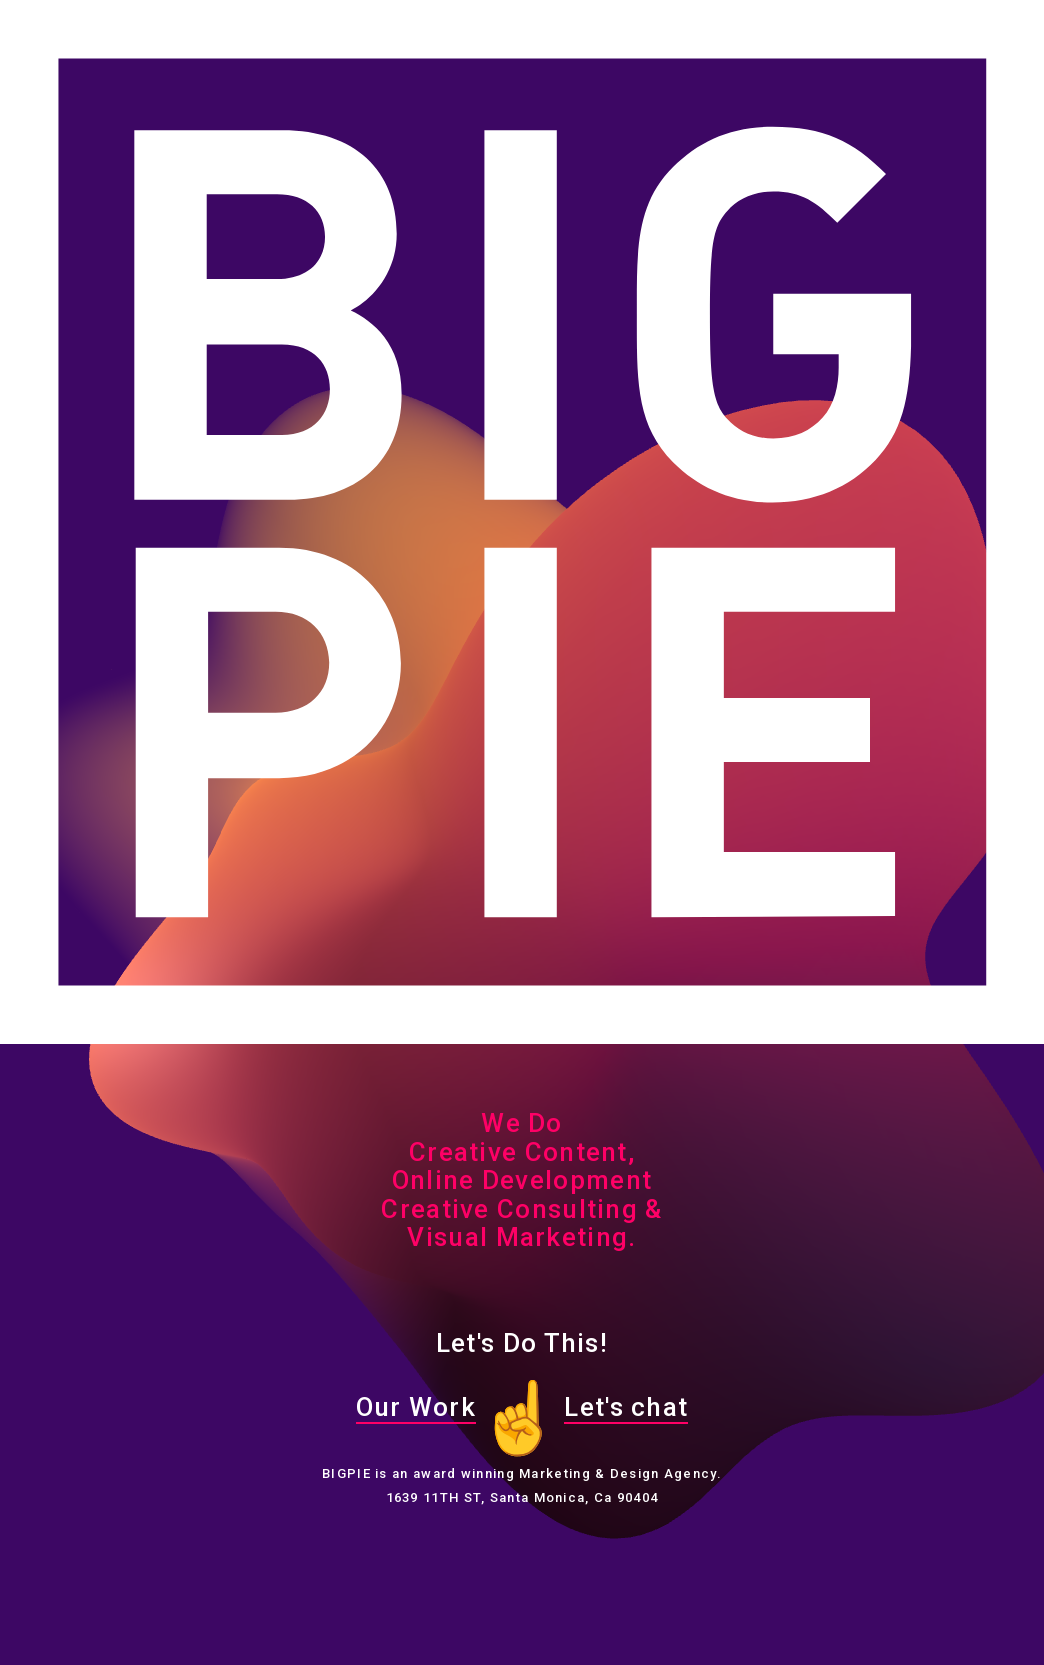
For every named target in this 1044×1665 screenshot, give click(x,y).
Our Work (416, 1407)
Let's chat (626, 1407)
